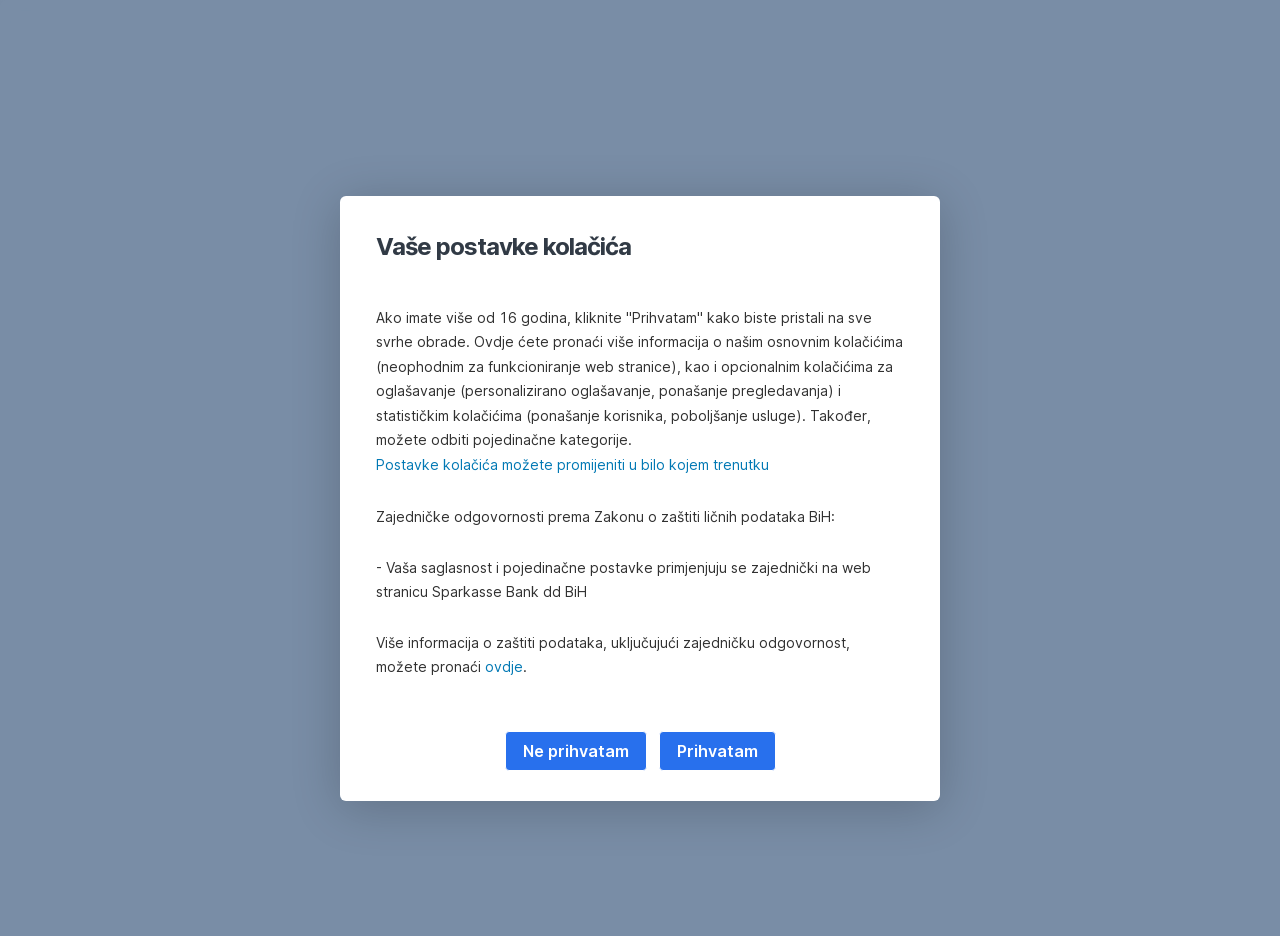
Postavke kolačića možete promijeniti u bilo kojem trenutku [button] (572, 464)
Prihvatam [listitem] (717, 751)
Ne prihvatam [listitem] (576, 751)
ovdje (504, 666)
